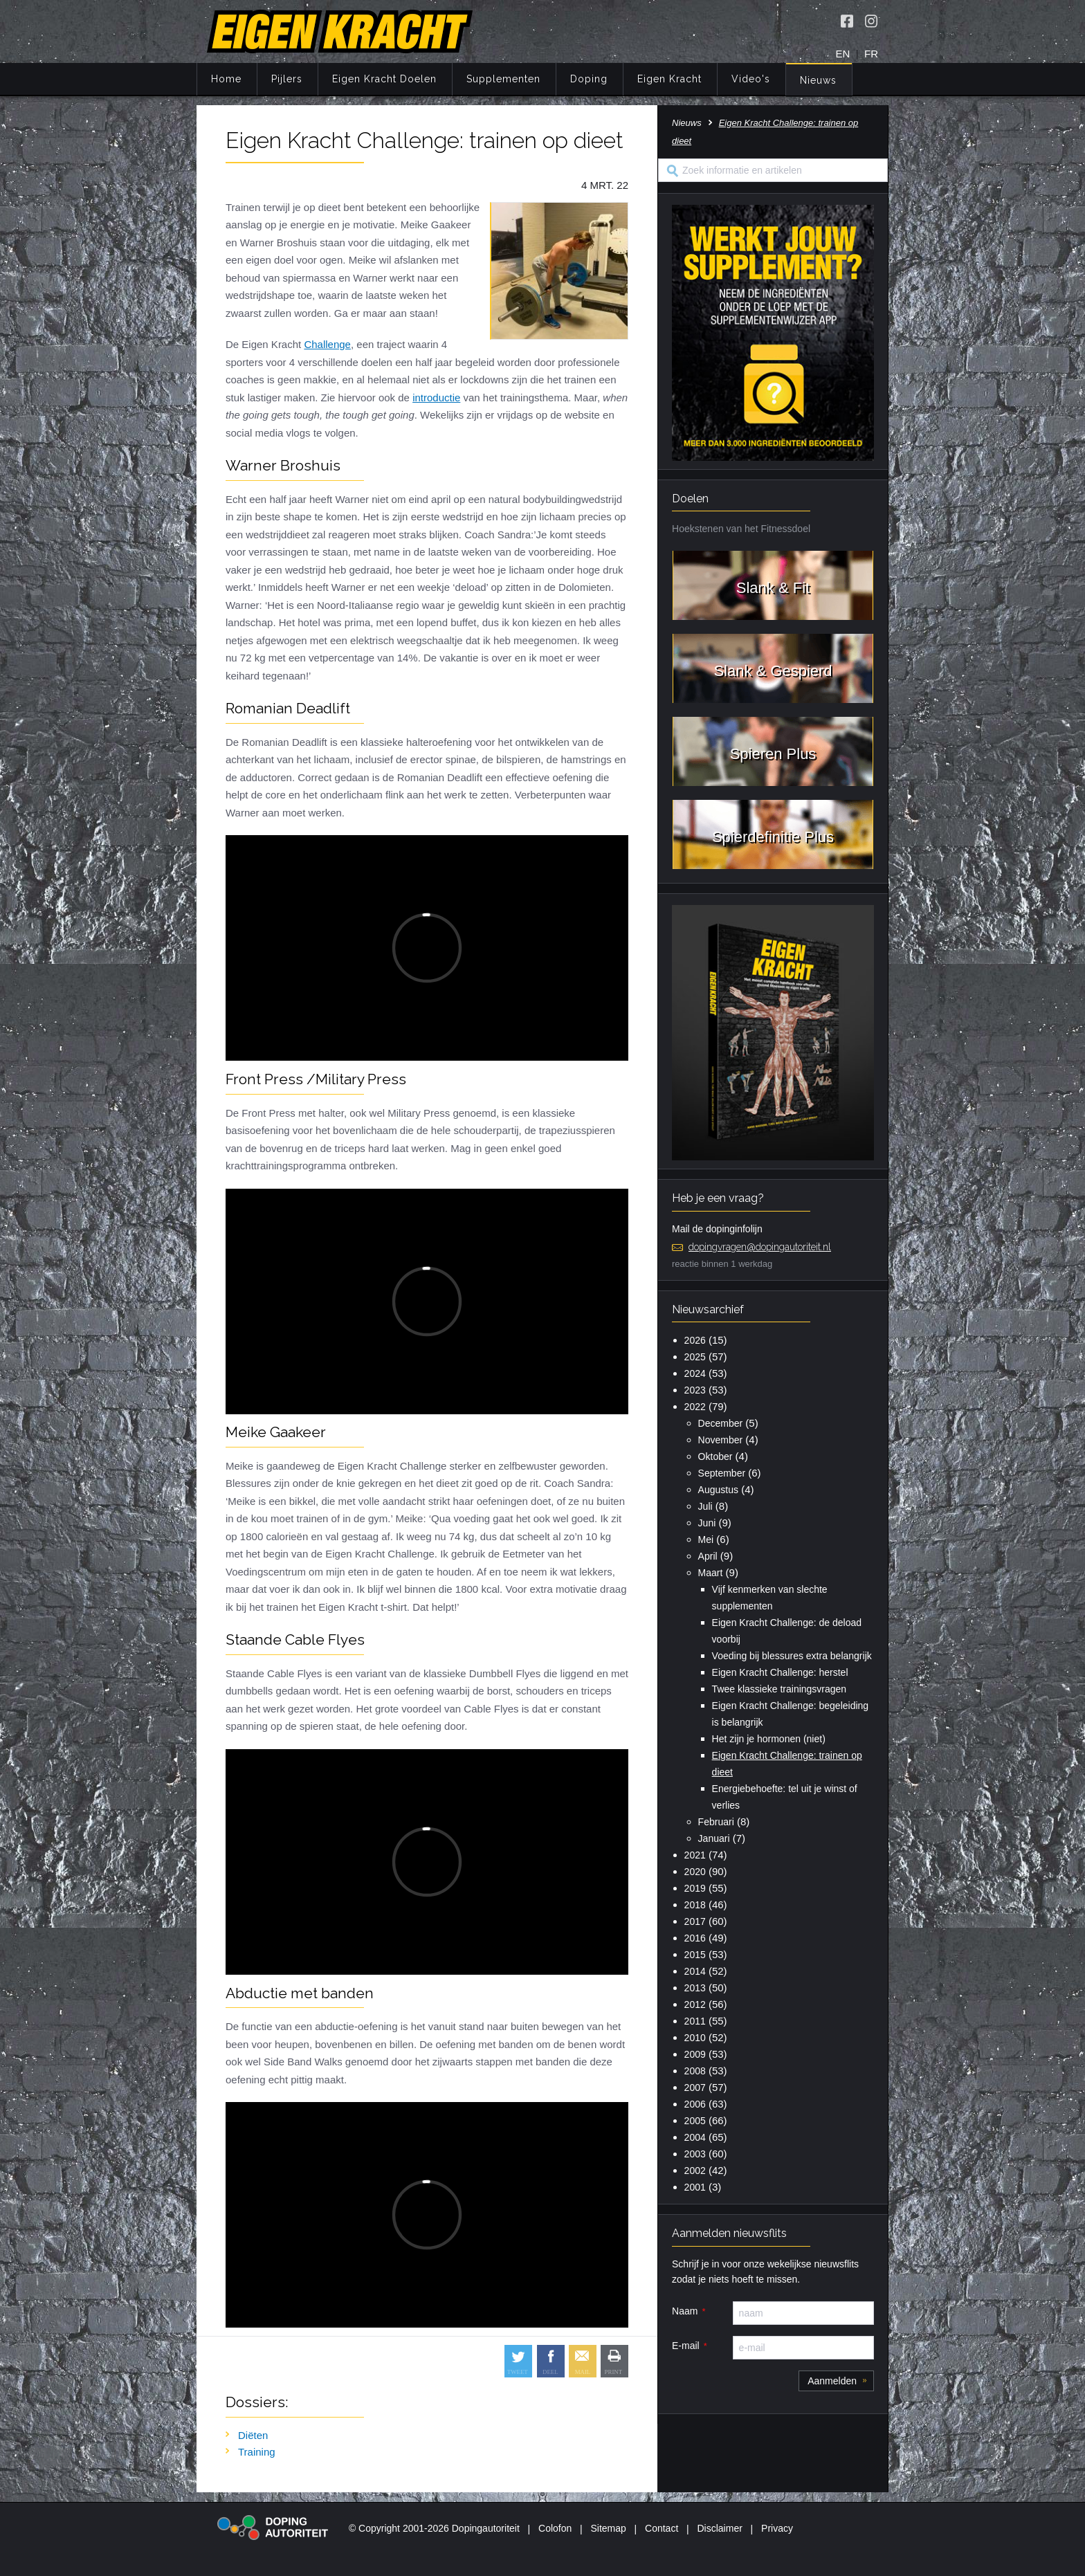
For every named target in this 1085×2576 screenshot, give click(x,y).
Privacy (777, 2528)
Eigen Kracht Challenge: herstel (780, 1672)
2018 (695, 1904)
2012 (695, 2004)
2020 (695, 1871)
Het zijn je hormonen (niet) (769, 1738)
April (708, 1556)
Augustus (718, 1489)
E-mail (686, 2345)
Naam (685, 2311)
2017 (695, 1921)
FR (871, 54)
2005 (695, 2120)
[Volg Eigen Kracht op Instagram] (871, 20)
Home (226, 78)
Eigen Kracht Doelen (384, 78)
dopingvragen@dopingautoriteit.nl (760, 1246)
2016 (695, 1938)
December (720, 1423)
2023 (695, 1390)
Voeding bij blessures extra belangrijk (792, 1655)
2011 (695, 2021)
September (721, 1473)
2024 (695, 1373)
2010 (695, 2037)
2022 (695, 1406)
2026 (695, 1340)
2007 (695, 2087)
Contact (661, 2528)
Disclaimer (720, 2528)
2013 (695, 1987)
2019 (695, 1888)
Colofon (555, 2528)
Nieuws (818, 80)
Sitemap (608, 2528)
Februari (716, 1821)
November (720, 1439)
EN (843, 54)
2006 (695, 2104)
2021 (695, 1855)
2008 (695, 2070)
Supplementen (503, 78)
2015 (695, 1954)
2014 (695, 1971)
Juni (707, 1522)
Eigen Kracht (669, 78)
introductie (436, 397)
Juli (705, 1506)
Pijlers (286, 78)
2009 (695, 2054)
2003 (695, 2153)
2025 (695, 1356)
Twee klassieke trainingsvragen (779, 1689)
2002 (695, 2170)
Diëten (253, 2435)
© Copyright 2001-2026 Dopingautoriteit (434, 2528)
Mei (706, 1539)
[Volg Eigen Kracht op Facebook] (847, 20)
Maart (710, 1572)
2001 (695, 2187)
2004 (695, 2137)
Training (256, 2452)
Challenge (327, 344)
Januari (714, 1838)
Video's (750, 78)
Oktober (715, 1456)
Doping (589, 78)
